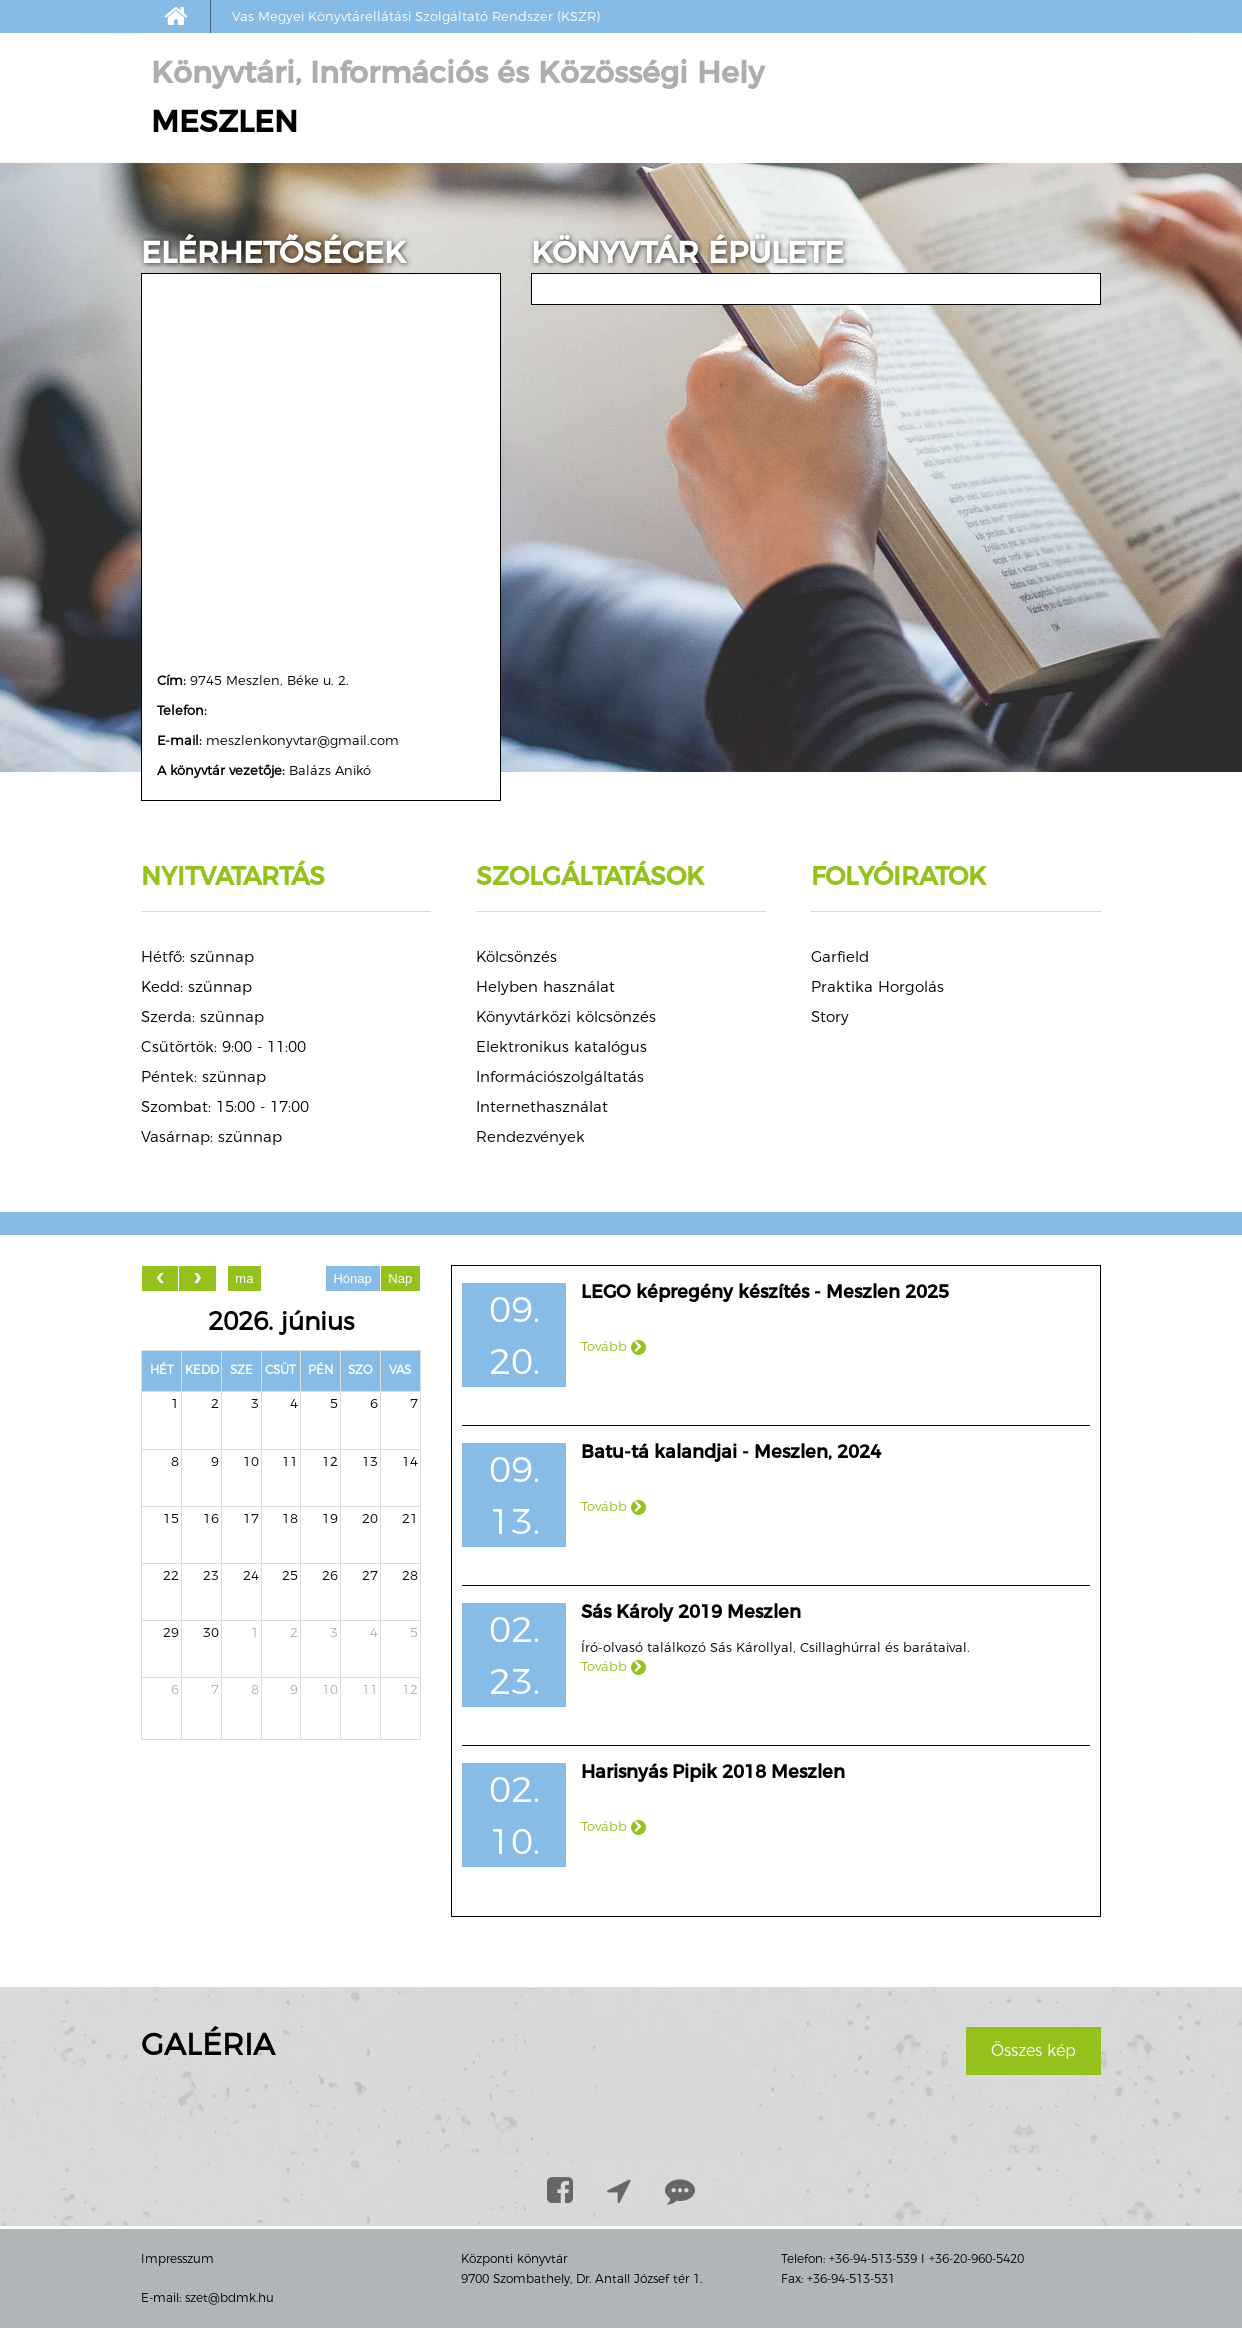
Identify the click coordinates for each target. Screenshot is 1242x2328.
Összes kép (1033, 2050)
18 (290, 1518)
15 (171, 1518)
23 (211, 1575)
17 (251, 1518)
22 (171, 1575)
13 (370, 1461)
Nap (400, 1278)
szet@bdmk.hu (229, 2297)
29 (171, 1632)
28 (410, 1575)
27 (370, 1575)
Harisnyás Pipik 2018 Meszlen (713, 1772)
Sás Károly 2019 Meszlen (691, 1612)
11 (290, 1461)
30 (211, 1632)
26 (330, 1575)
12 (330, 1461)
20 (370, 1518)
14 (410, 1461)
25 (290, 1575)
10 (251, 1461)
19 (330, 1518)
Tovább (613, 1346)
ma (244, 1278)
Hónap (352, 1278)
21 (410, 1518)
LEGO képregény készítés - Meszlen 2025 (765, 1292)
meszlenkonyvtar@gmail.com (302, 740)
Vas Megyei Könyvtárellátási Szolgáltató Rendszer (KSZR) (416, 16)
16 (211, 1518)
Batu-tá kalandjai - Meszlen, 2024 (731, 1452)
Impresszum (177, 2258)
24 (251, 1575)
